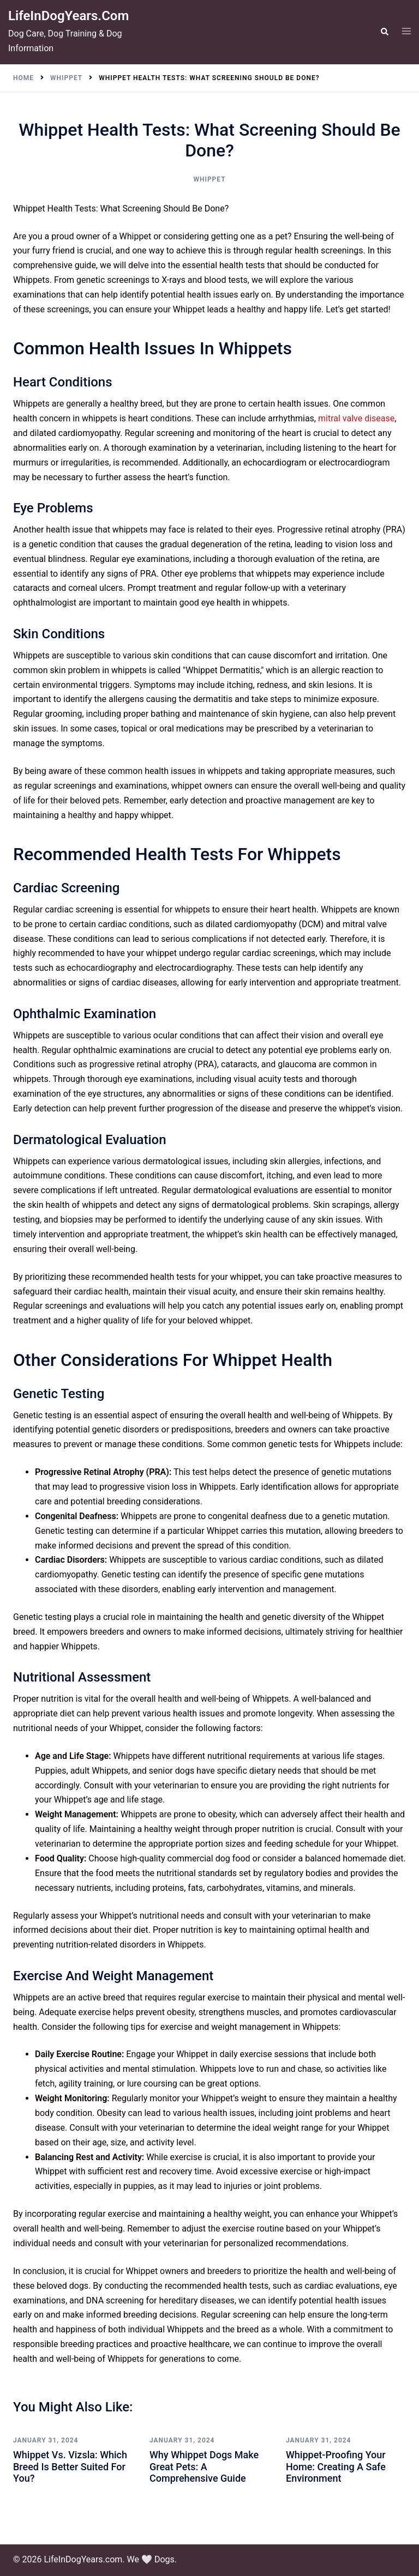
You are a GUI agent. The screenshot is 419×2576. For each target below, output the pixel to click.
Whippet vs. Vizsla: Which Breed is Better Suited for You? (70, 2466)
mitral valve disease (356, 418)
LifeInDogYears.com (68, 15)
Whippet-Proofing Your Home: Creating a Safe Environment (336, 2466)
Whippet (209, 179)
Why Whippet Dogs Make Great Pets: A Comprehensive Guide (204, 2466)
